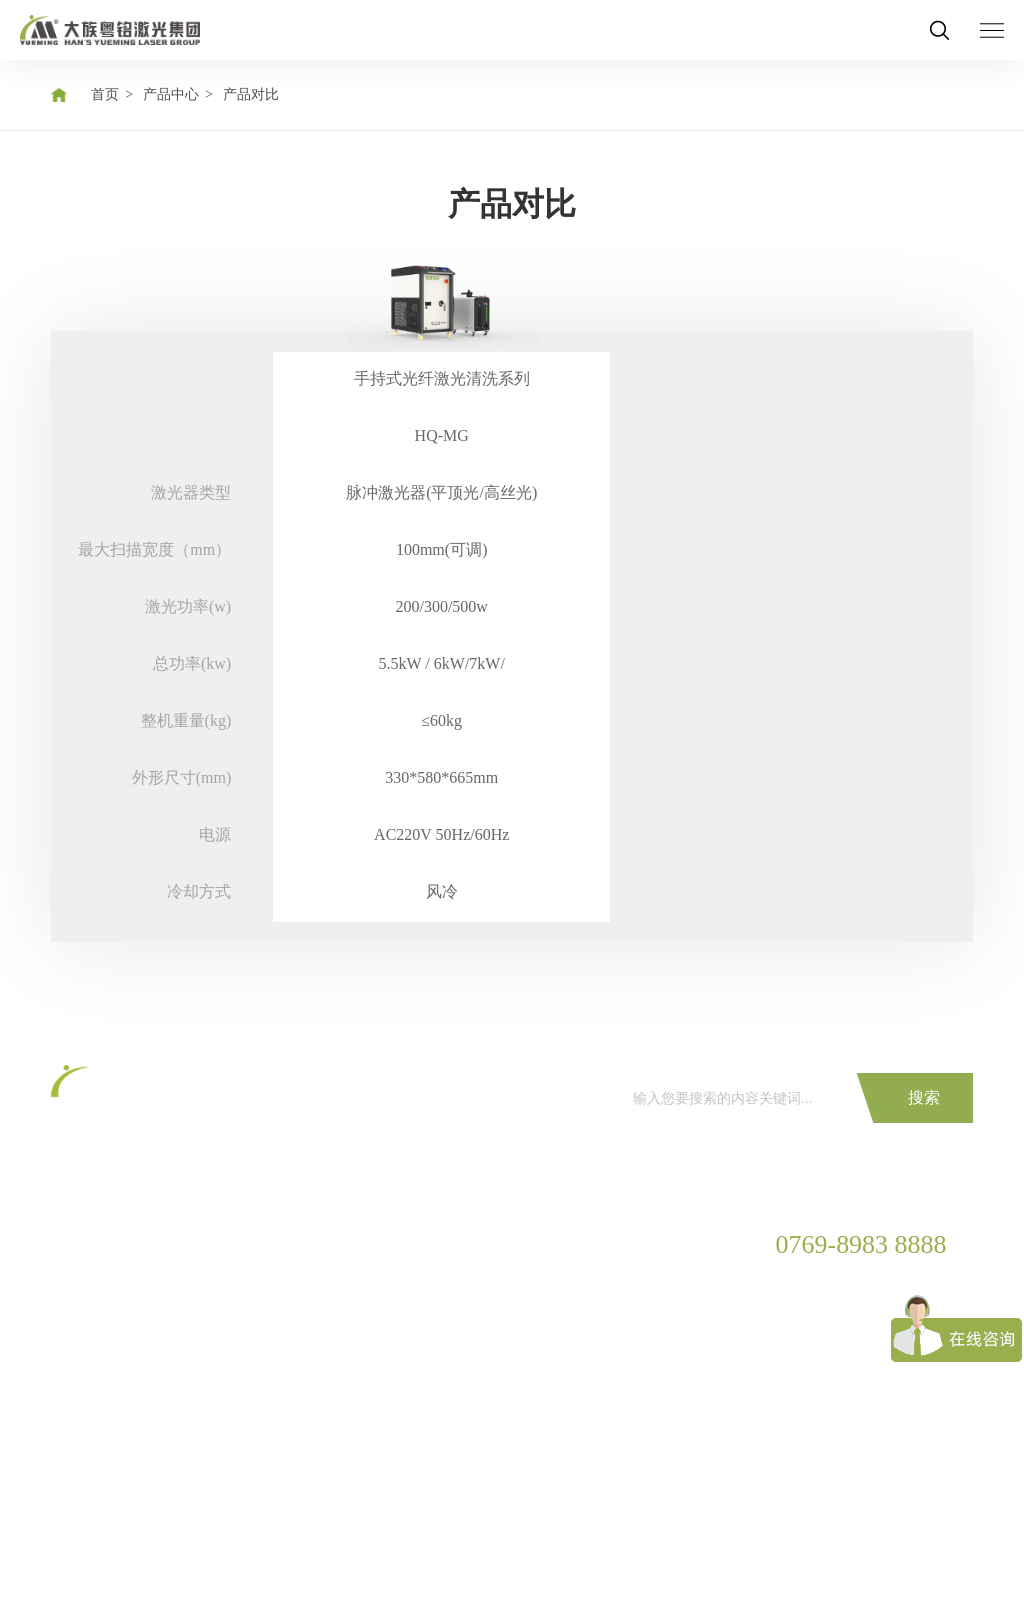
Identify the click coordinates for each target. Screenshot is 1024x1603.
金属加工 (203, 1312)
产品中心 (171, 94)
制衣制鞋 (203, 1380)
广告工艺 (203, 1414)
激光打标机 (86, 1278)
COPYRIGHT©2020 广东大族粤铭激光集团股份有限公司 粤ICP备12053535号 (286, 1524)
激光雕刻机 (86, 1380)
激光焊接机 (86, 1346)
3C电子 (197, 1244)
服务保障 (326, 1244)
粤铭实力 (573, 1312)
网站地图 (79, 1556)
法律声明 (263, 1556)
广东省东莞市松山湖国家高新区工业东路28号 (846, 1333)
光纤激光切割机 (100, 1312)
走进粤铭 (573, 1278)
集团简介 (573, 1244)
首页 (105, 94)
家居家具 (203, 1346)
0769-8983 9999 (822, 1287)
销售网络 (573, 1346)
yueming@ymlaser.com (842, 1381)
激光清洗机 (86, 1414)
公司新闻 (450, 1244)
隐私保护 (171, 1556)
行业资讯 (450, 1312)
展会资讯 (450, 1278)
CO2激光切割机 (99, 1244)
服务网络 (326, 1278)
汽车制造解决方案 (231, 1278)
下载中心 (326, 1312)
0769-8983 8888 (861, 1245)
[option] (441, 586)
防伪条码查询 (340, 1346)
